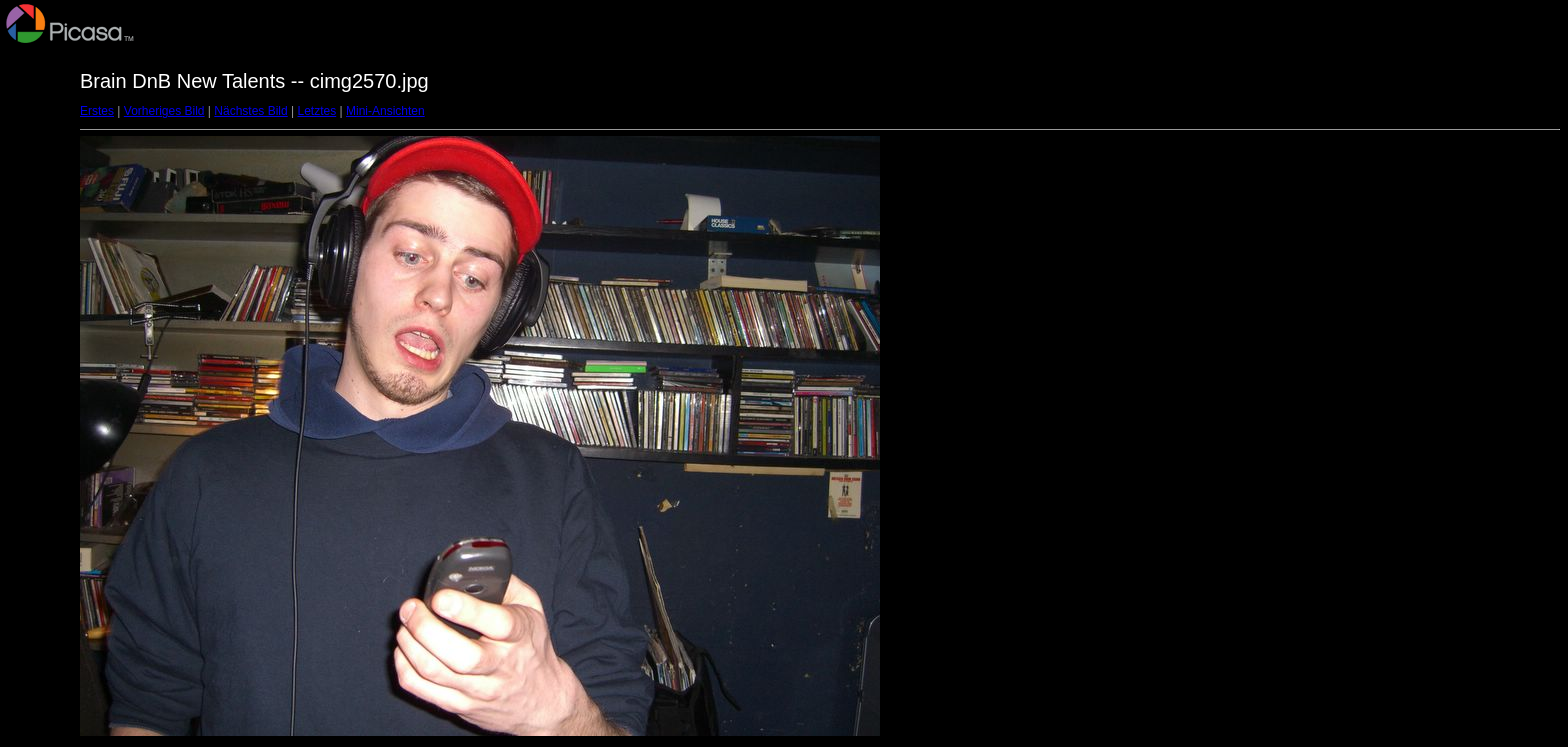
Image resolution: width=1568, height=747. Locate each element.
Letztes (317, 111)
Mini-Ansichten (385, 111)
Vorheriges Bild (164, 111)
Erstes (97, 111)
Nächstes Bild (250, 111)
